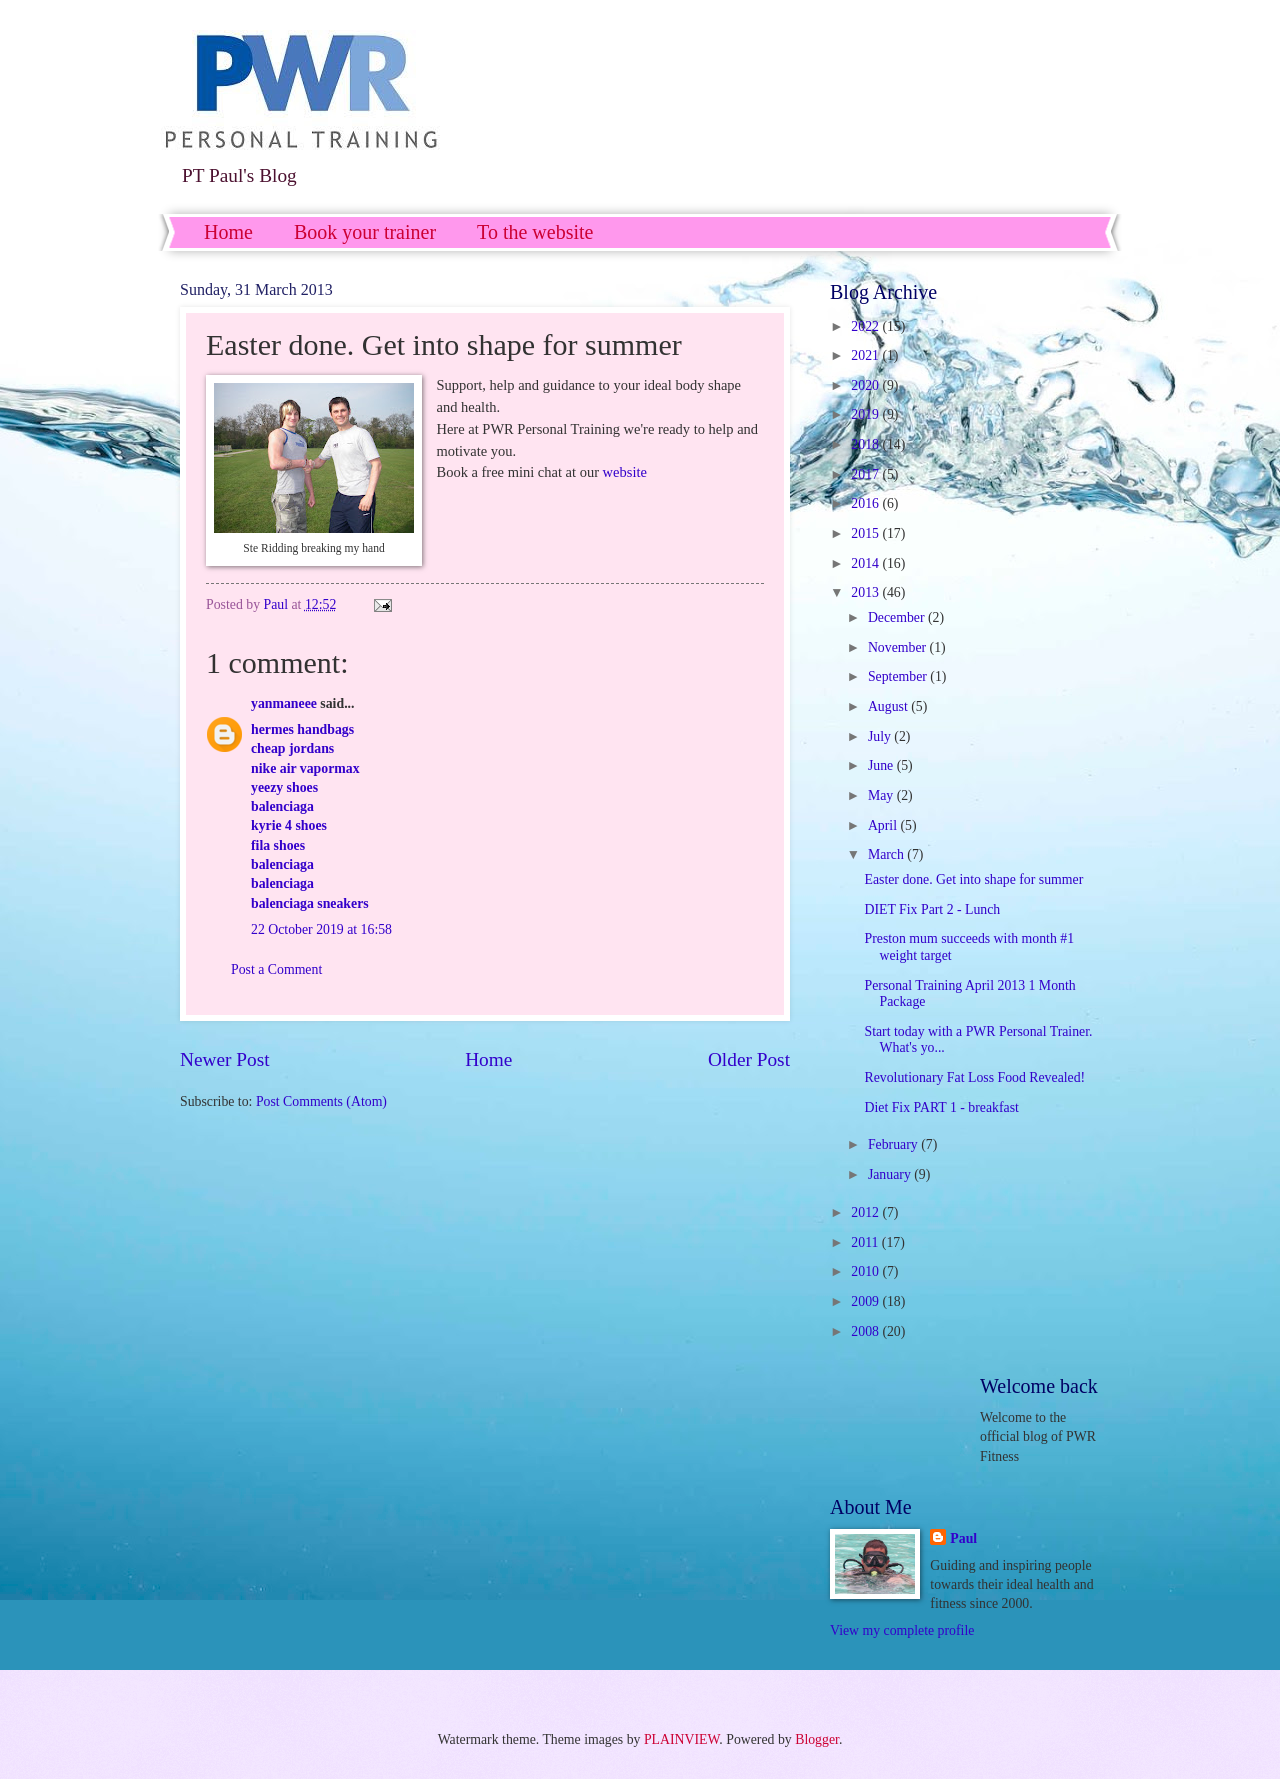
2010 (866, 1271)
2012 (866, 1212)
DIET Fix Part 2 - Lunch (932, 909)
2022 (866, 326)
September (899, 676)
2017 (866, 474)
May (882, 795)
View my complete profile (902, 1630)
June (882, 765)
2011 (866, 1242)
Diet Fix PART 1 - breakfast (941, 1107)
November (899, 647)
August (889, 706)
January (891, 1174)
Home (228, 232)
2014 (866, 563)
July (881, 736)
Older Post (749, 1059)
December (898, 617)
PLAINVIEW (681, 1739)
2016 (866, 503)
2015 (866, 533)
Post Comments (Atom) (321, 1101)
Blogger (817, 1739)
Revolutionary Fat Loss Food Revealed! (974, 1077)
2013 (866, 592)
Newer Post (225, 1059)
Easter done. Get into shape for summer (973, 879)
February (894, 1144)
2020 (866, 385)
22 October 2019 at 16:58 (321, 929)
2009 (866, 1301)
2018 (866, 444)
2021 (866, 355)
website (625, 472)
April (884, 825)
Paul (963, 1538)
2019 (866, 414)
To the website (535, 232)
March (887, 854)
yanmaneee (284, 703)
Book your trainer (365, 232)
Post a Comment (276, 969)
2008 (866, 1331)
